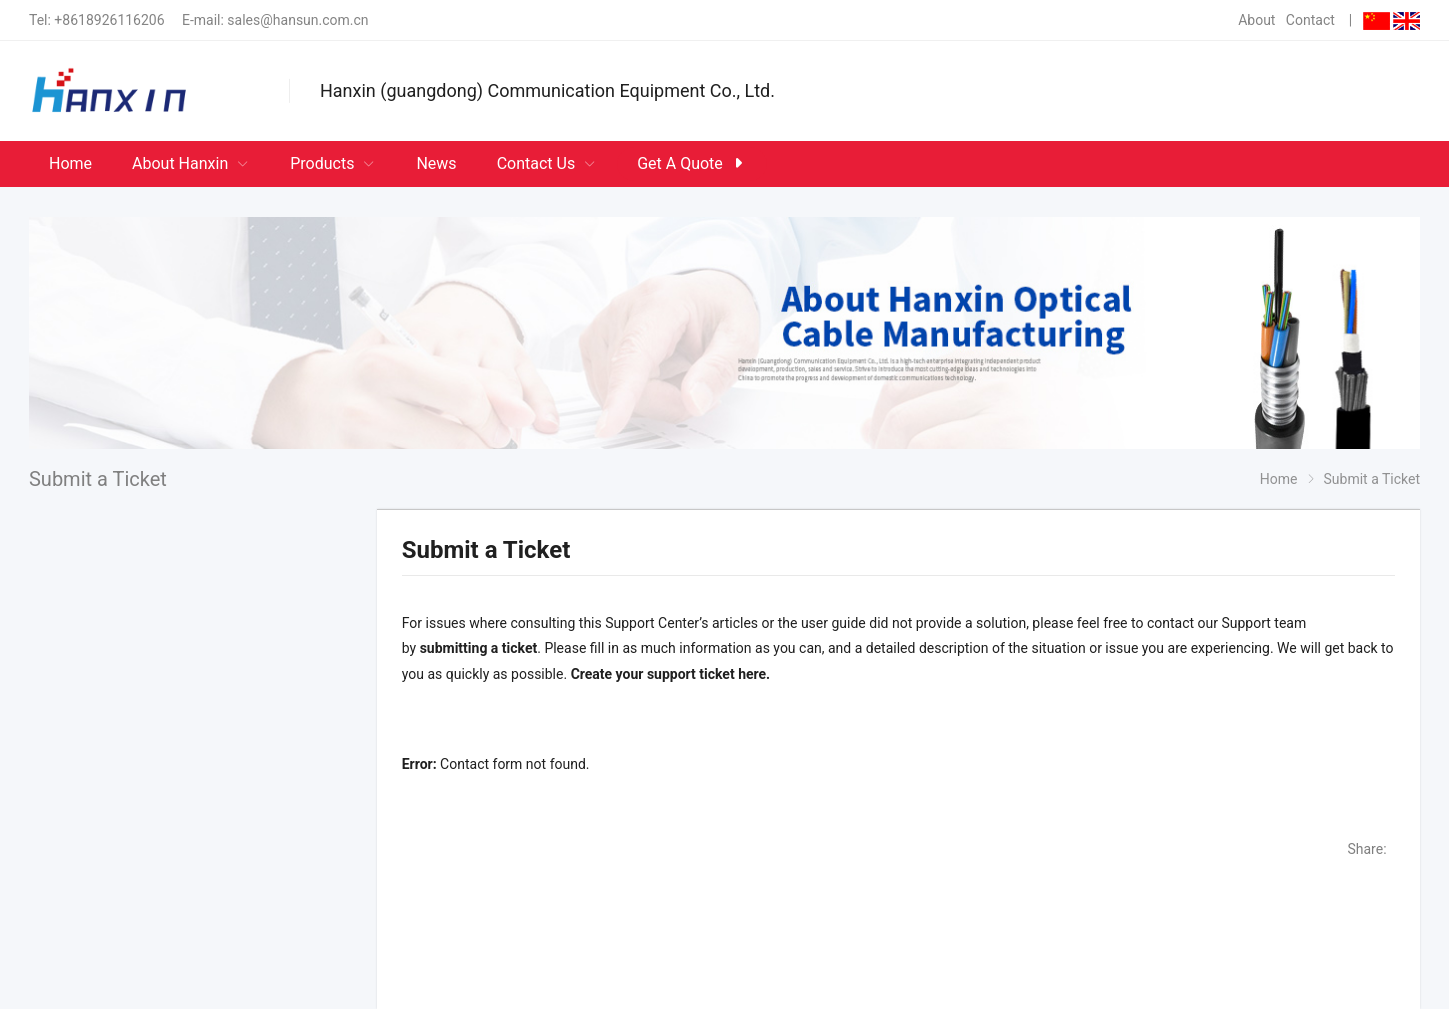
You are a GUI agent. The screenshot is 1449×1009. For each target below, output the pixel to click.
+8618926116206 (109, 20)
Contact (1310, 20)
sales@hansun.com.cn (297, 20)
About (1256, 20)
